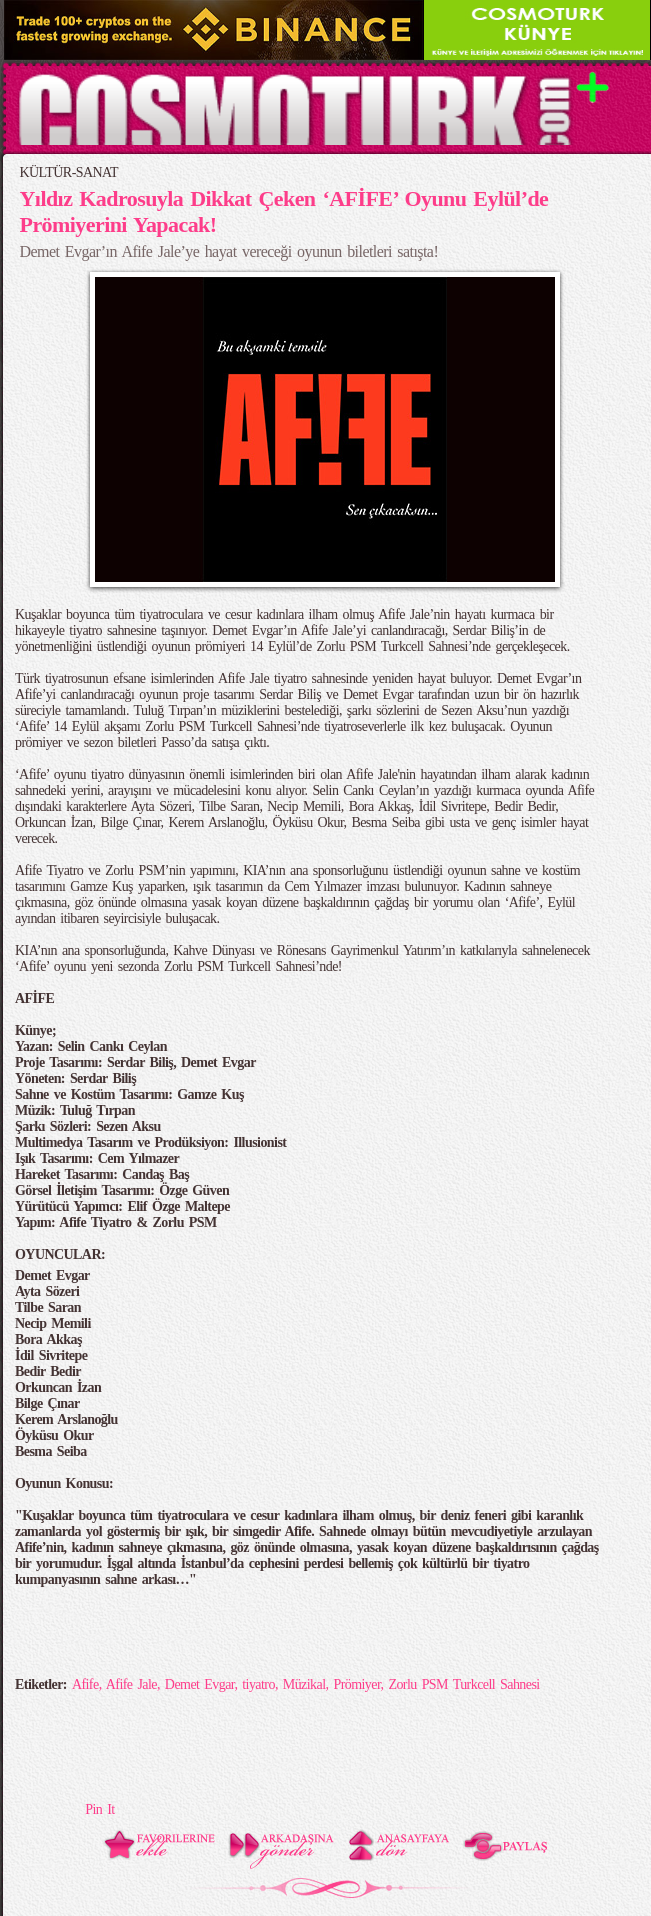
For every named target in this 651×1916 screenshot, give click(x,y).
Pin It (99, 1809)
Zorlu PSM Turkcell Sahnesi (463, 1684)
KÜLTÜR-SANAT (69, 172)
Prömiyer (356, 1684)
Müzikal (304, 1684)
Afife (85, 1684)
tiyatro (258, 1684)
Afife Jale (131, 1684)
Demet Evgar (200, 1684)
